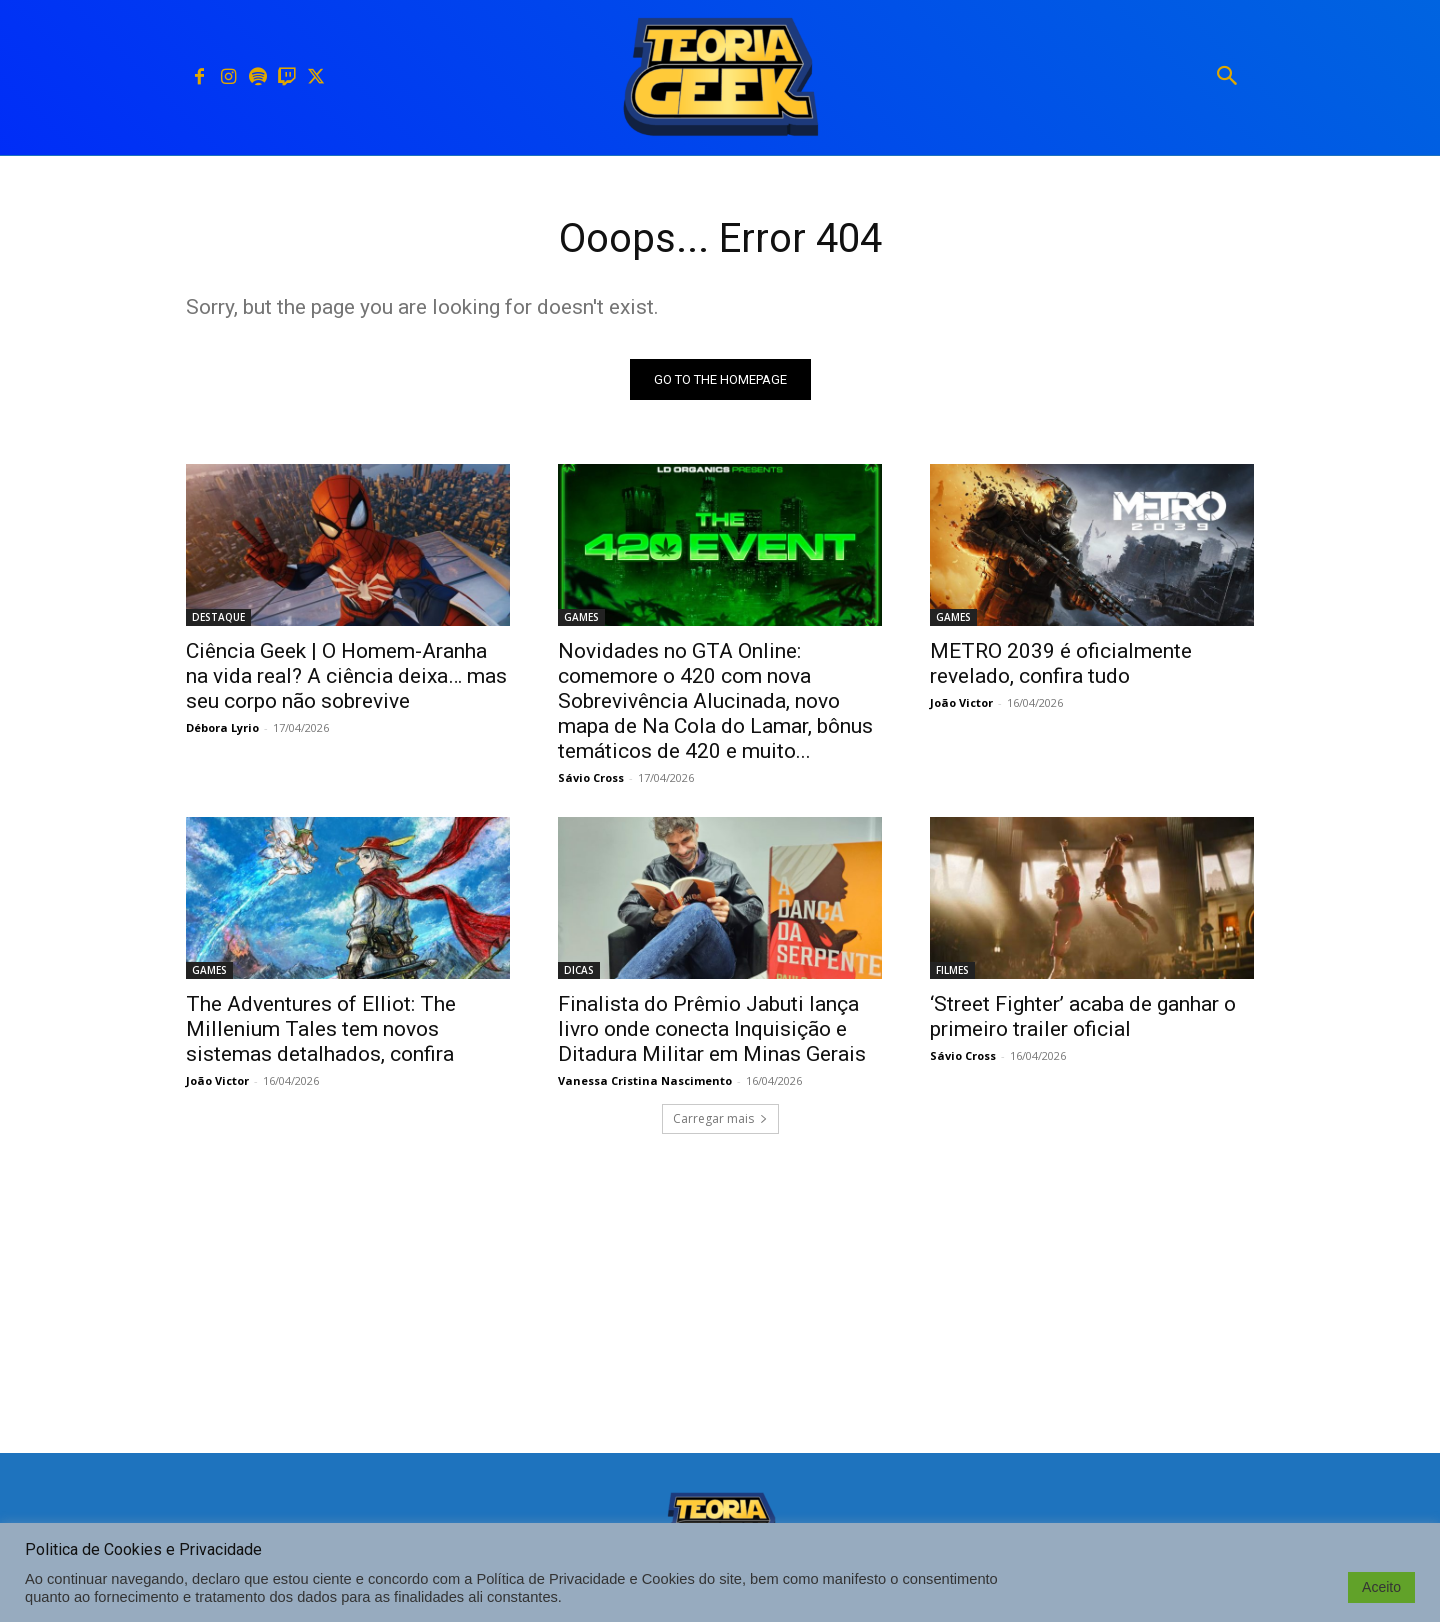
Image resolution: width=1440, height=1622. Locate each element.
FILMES (952, 970)
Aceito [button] (1381, 1587)
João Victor (961, 702)
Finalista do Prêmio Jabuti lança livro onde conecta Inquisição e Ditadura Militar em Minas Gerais (712, 1029)
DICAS (579, 970)
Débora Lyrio (222, 727)
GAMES (581, 617)
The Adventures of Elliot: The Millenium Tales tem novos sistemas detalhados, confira (321, 1029)
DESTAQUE (218, 617)
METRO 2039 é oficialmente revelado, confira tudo (1061, 663)
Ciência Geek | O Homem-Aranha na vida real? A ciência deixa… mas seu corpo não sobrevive (346, 676)
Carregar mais (720, 1118)
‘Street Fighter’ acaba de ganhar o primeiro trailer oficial (1083, 1016)
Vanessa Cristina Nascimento (645, 1080)
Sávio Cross (591, 777)
